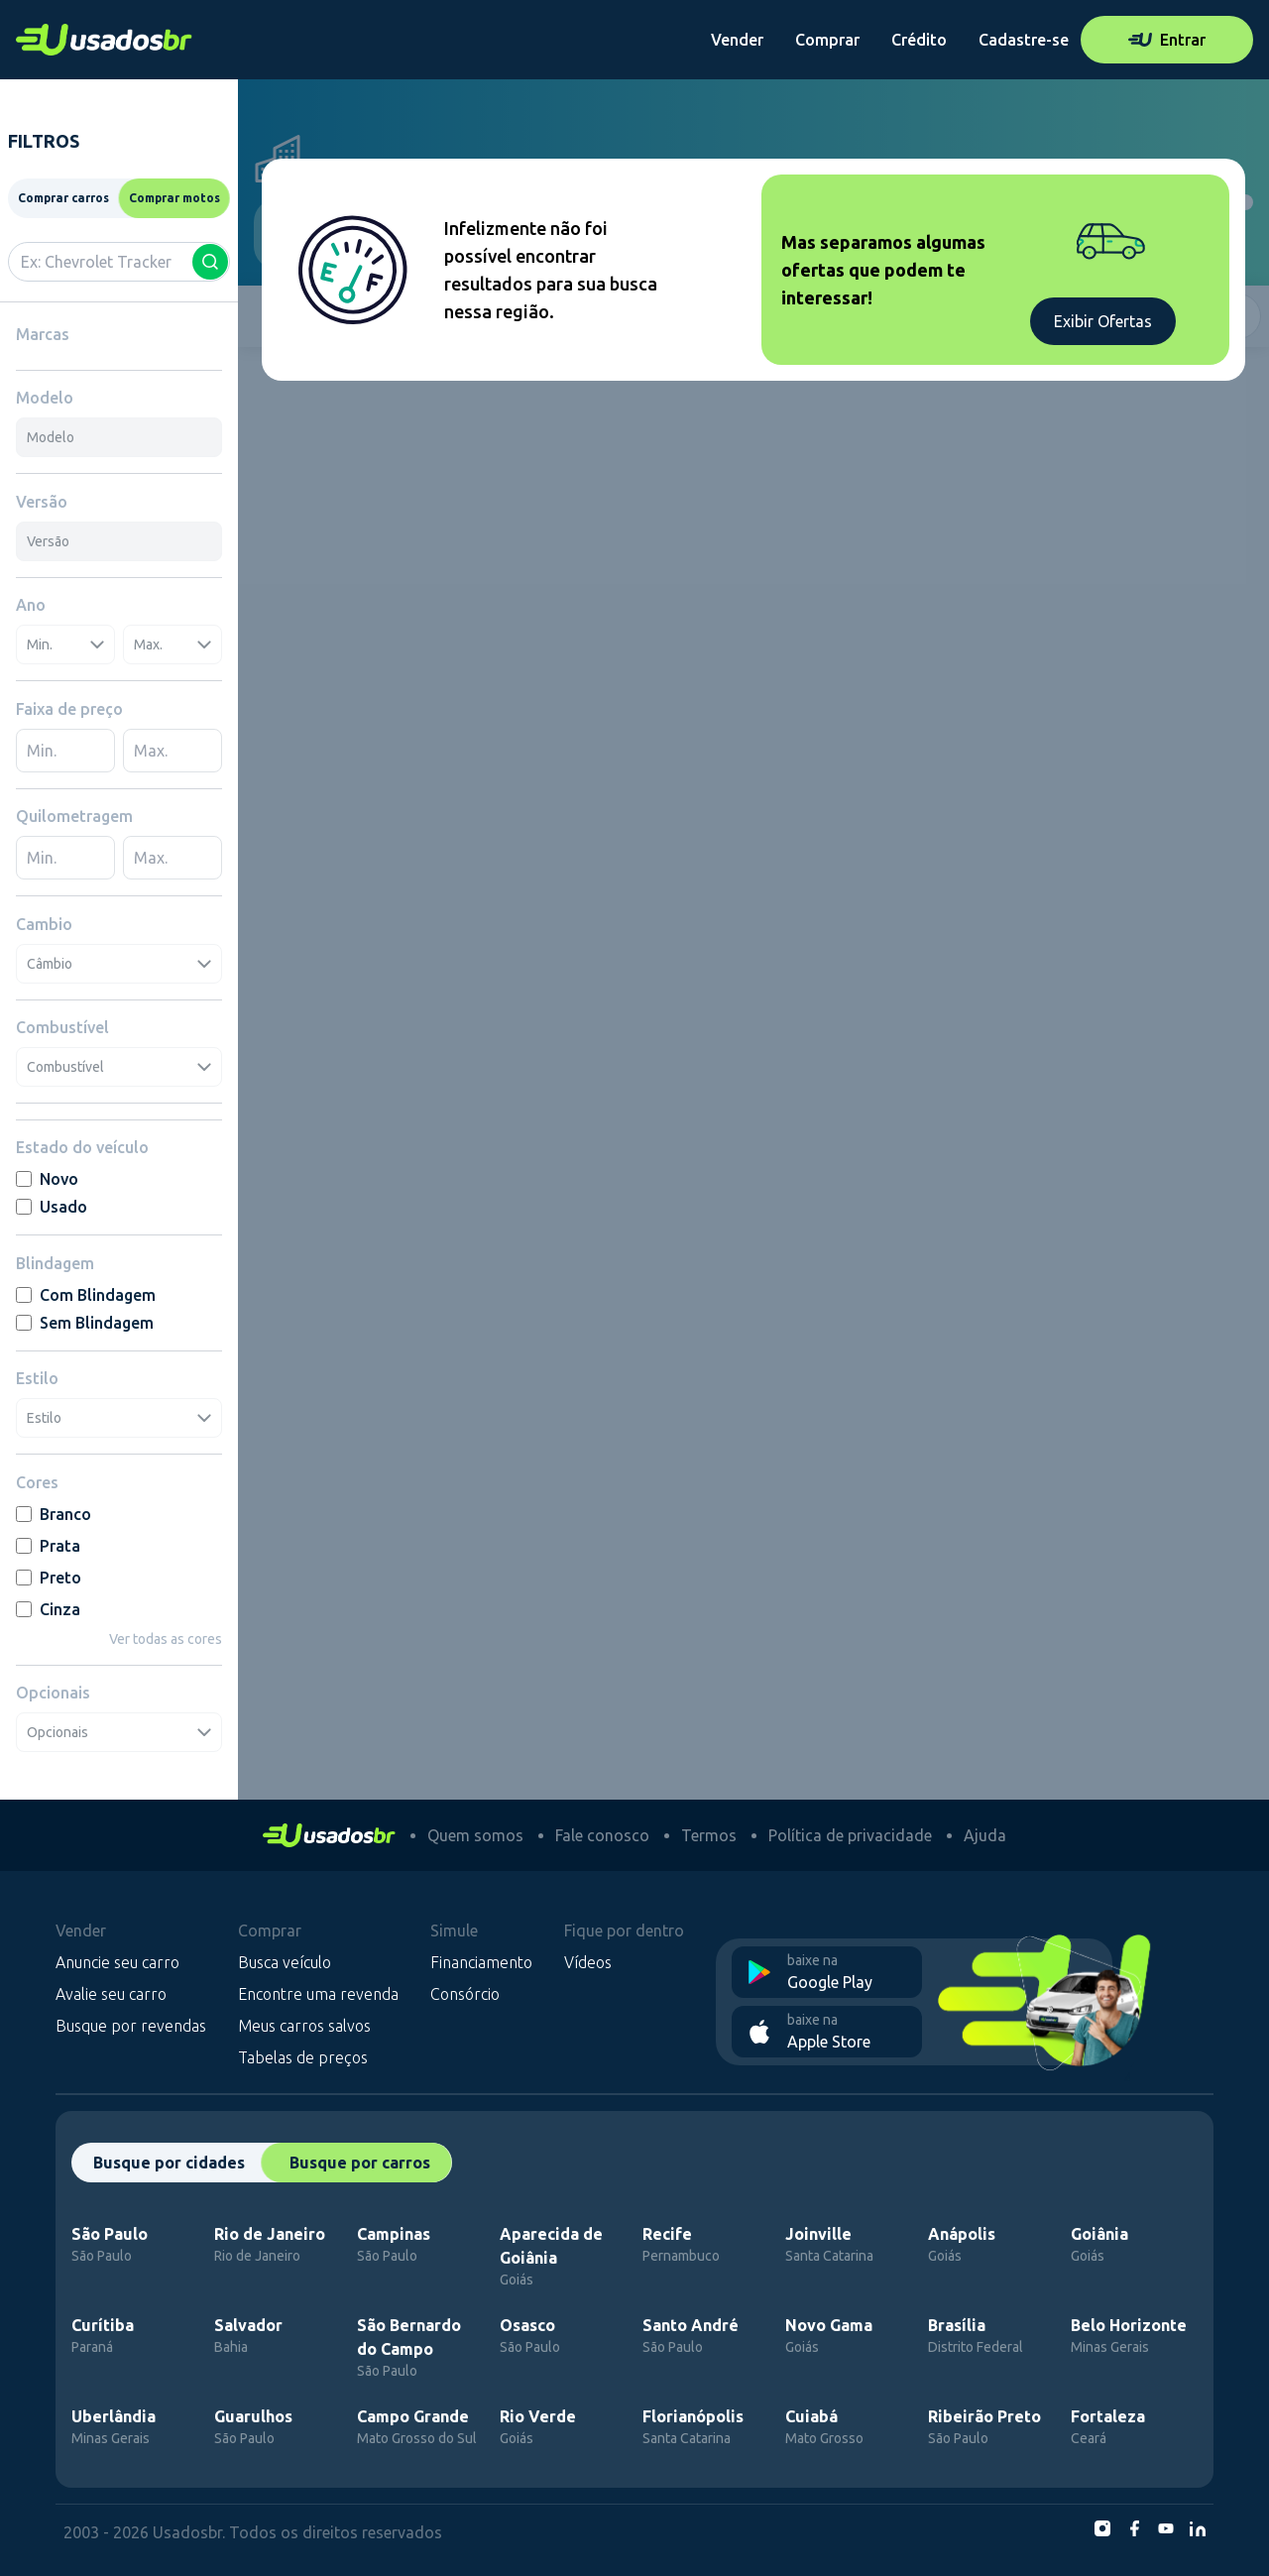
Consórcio (465, 1994)
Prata (48, 1546)
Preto (48, 1577)
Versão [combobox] (48, 541)
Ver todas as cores (165, 1639)
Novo (47, 1179)
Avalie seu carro (111, 1994)
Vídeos (588, 1962)
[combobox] (119, 262)
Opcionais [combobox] (119, 1732)
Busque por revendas (131, 2026)
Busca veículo (284, 1962)
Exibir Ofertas (1103, 321)
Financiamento (481, 1962)
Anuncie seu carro (117, 1962)
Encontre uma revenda (318, 1994)
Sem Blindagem (85, 1323)
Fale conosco (602, 1835)
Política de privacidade (850, 1835)
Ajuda (985, 1835)
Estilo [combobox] (119, 1418)
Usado (51, 1207)
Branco (53, 1514)
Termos (709, 1835)
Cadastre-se (1024, 40)
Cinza (48, 1609)
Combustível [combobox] (119, 1067)
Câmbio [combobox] (119, 964)
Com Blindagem (86, 1295)
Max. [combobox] (172, 644)
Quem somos (475, 1835)
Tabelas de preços (303, 2057)
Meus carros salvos (304, 2026)
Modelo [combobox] (50, 437)
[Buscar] (210, 262)
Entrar (1167, 40)
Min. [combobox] (65, 644)
